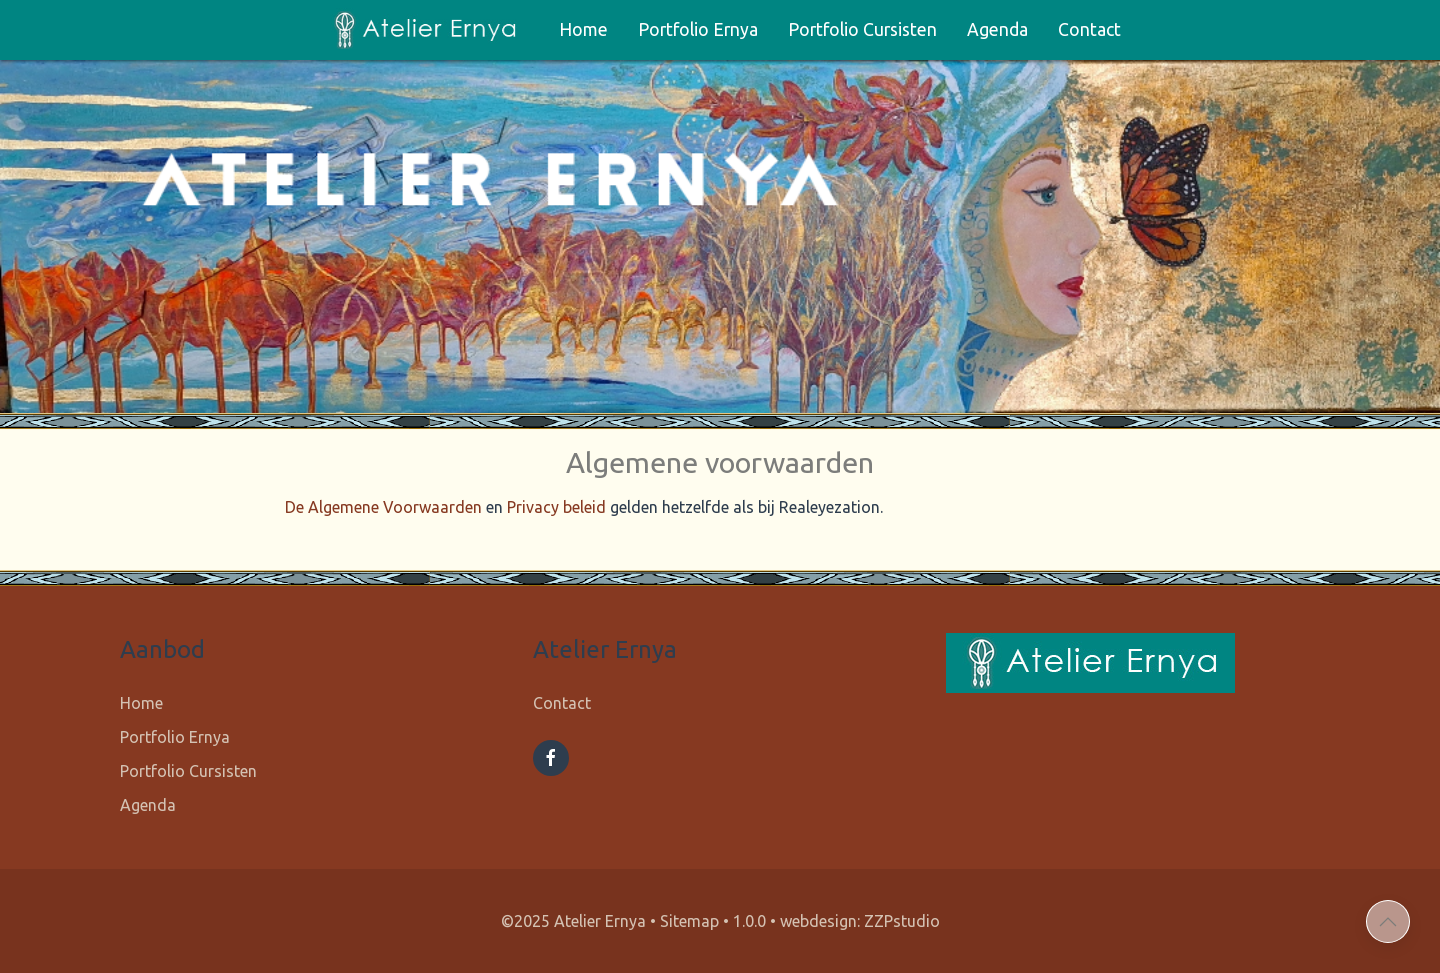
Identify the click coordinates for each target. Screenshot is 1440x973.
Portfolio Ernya (698, 29)
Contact (1089, 29)
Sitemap (689, 921)
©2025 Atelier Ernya (573, 921)
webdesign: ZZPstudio (860, 921)
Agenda (997, 29)
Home (583, 29)
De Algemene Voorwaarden (383, 507)
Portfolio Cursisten (862, 29)
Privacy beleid (556, 507)
